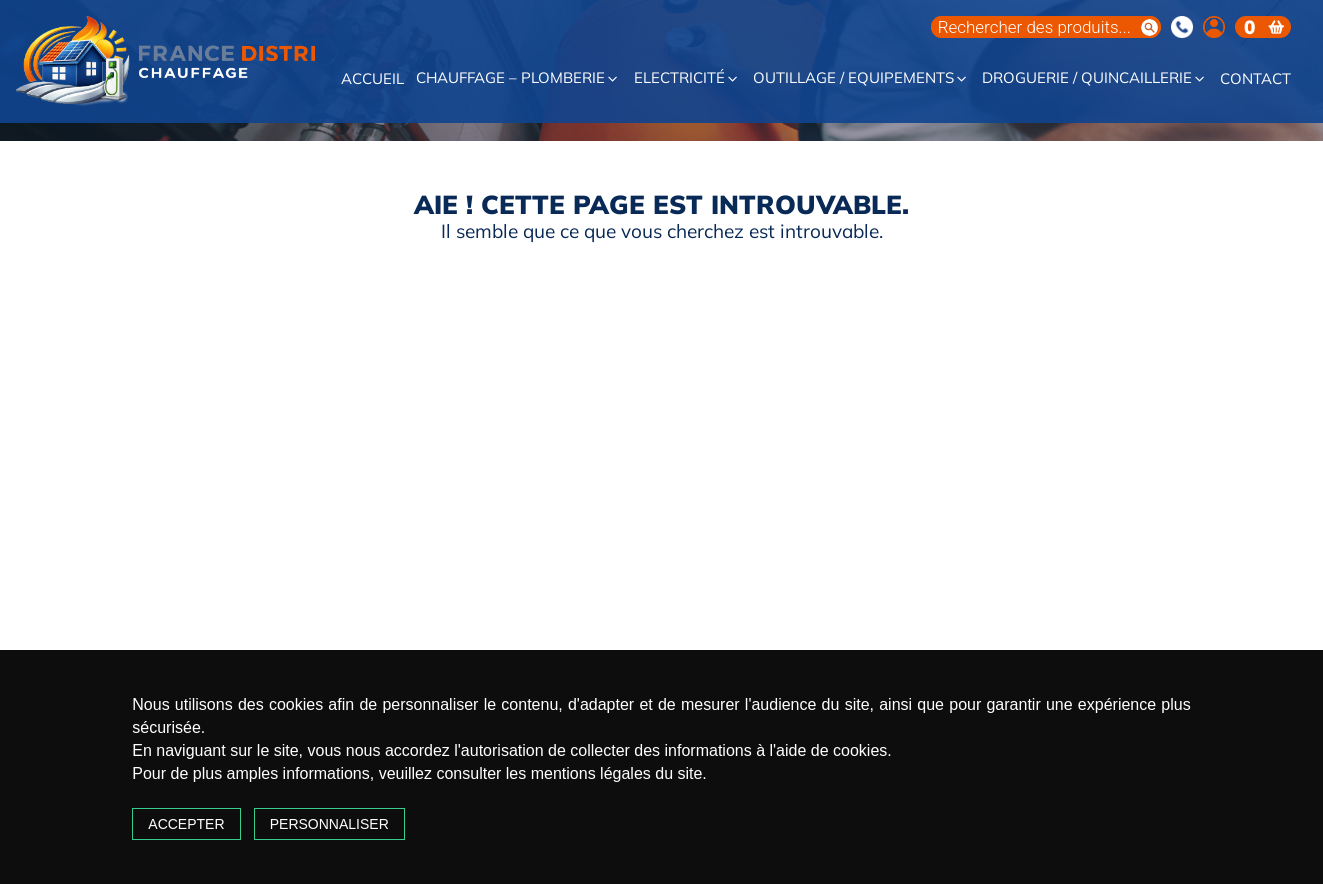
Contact (1255, 79)
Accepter (186, 824)
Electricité (687, 78)
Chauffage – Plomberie (518, 78)
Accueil (372, 79)
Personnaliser (329, 824)
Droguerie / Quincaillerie (1094, 78)
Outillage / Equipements (861, 78)
